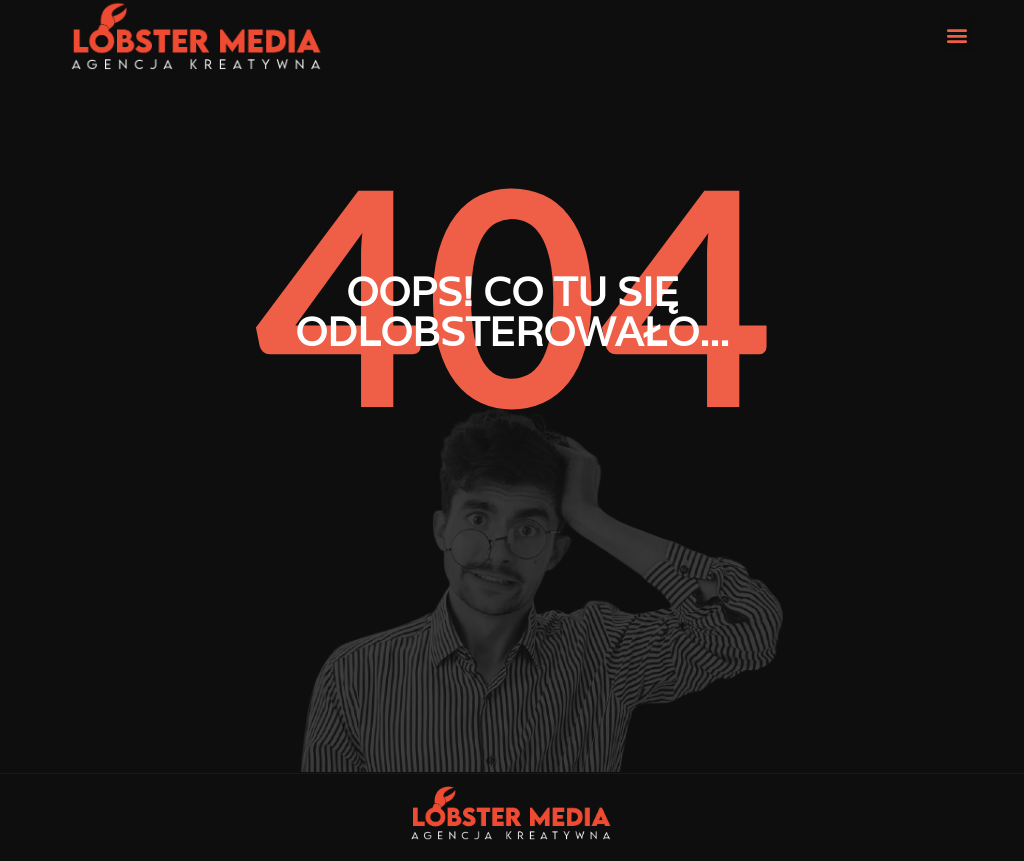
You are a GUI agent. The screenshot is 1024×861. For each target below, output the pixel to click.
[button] (957, 34)
